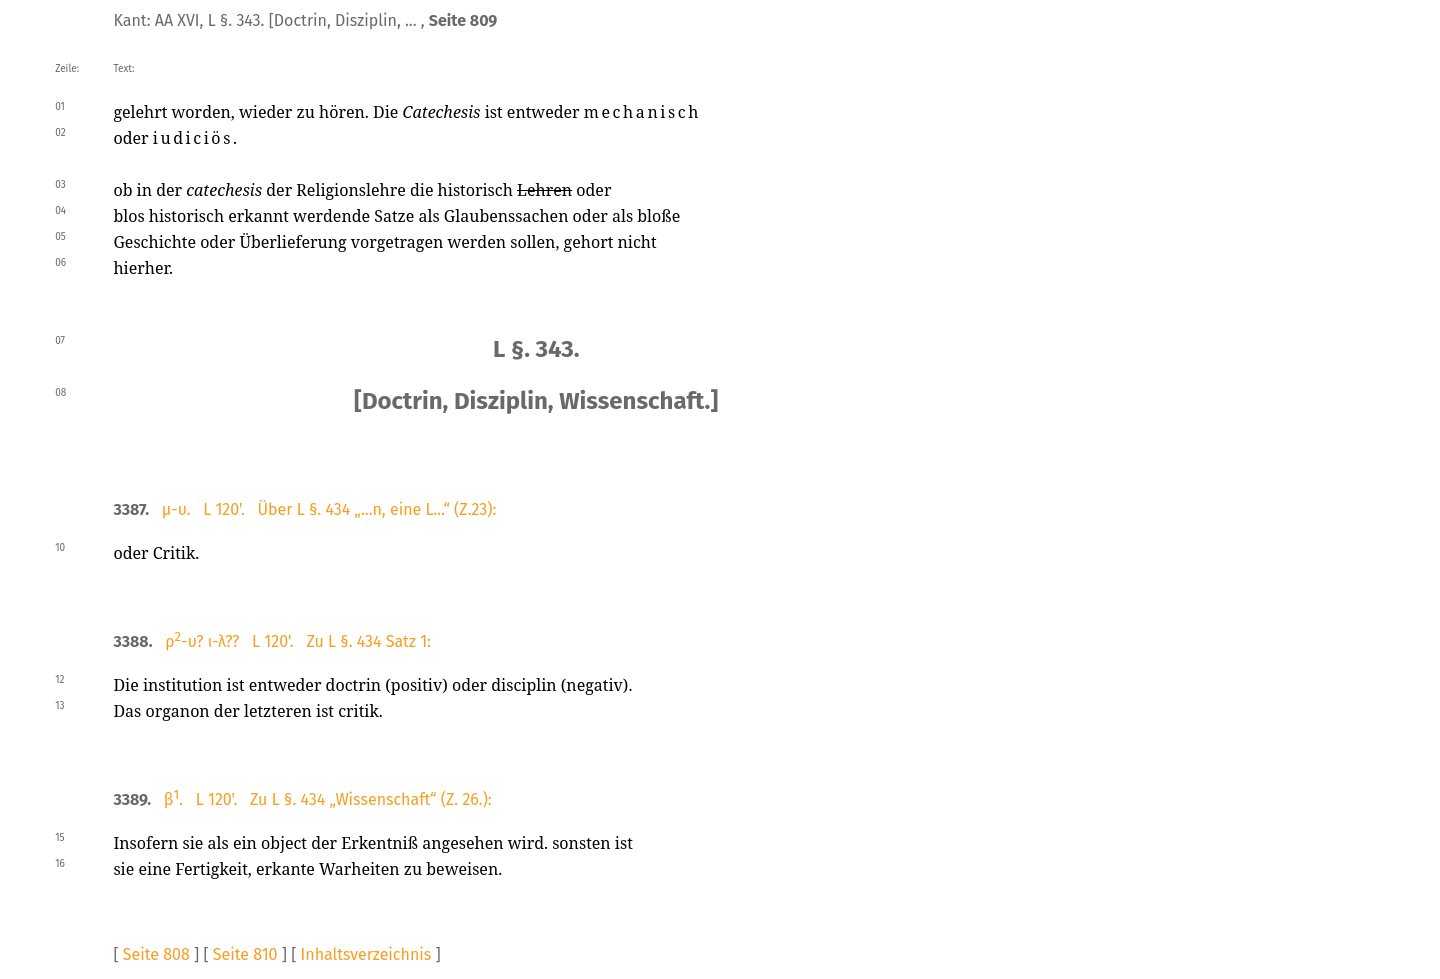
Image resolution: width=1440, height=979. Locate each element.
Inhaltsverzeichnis (366, 954)
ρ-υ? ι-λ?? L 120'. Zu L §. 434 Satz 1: (298, 641)
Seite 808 (156, 954)
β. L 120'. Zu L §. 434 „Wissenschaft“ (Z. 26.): (328, 799)
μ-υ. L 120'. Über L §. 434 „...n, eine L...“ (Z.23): (329, 509)
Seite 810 (245, 954)
